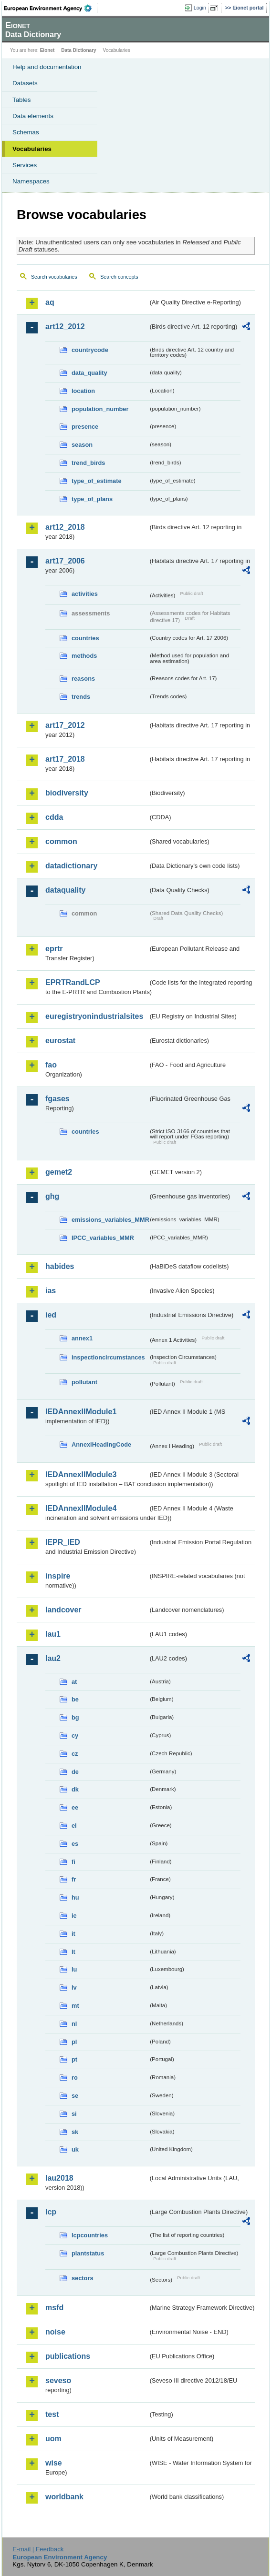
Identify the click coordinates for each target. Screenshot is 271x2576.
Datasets (25, 83)
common (61, 841)
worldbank (64, 2497)
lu (74, 1969)
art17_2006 (65, 561)
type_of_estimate (97, 480)
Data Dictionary (78, 50)
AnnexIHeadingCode (101, 1444)
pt (74, 2059)
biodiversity (66, 793)
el (74, 1825)
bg (75, 1717)
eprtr (54, 949)
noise (55, 2332)
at (74, 1681)
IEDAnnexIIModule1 (80, 1412)
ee (75, 1807)
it (73, 1933)
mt (75, 2005)
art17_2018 (65, 759)
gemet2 (58, 1172)
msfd (54, 2308)
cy (75, 1735)
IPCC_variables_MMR (103, 1237)
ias (50, 1291)
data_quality (89, 372)
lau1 (53, 1634)
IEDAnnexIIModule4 (80, 1508)
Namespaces (31, 181)
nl (74, 2023)
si (74, 2113)
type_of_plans (92, 499)
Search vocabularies (54, 277)
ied (50, 1315)
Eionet (47, 50)
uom (53, 2439)
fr (74, 1879)
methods (84, 655)
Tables (21, 99)
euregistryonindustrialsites (94, 1016)
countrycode (90, 349)
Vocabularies (32, 148)
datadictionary (71, 866)
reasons (83, 678)
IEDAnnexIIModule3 (80, 1474)
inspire (57, 1576)
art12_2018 (65, 527)
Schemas (25, 132)
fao (51, 1065)
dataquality (65, 890)
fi (73, 1861)
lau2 (53, 1658)
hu (75, 1897)
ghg (52, 1196)
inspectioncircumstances (108, 1357)
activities (85, 593)
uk (75, 2149)
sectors (83, 2278)
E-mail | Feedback (37, 2549)
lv (74, 1987)
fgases (57, 1099)
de (75, 1771)
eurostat (60, 1040)
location (83, 390)
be (75, 1699)
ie (74, 1915)
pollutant (84, 1382)
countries (85, 638)
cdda (54, 817)
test (52, 2414)
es (75, 1843)
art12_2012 (65, 326)
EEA (50, 8)
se (75, 2095)
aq (49, 302)
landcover (63, 1610)
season (82, 444)
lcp (50, 2212)
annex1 (82, 1338)
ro (75, 2077)
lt (73, 1951)
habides (59, 1266)
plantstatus (88, 2253)
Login (200, 7)
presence (85, 426)
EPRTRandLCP (72, 982)
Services (24, 165)
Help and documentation (47, 66)
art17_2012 (65, 725)
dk (75, 1789)
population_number (100, 409)
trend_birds (88, 462)
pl (74, 2041)
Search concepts (119, 277)
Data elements (32, 116)
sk (75, 2131)
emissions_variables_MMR (110, 1219)
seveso (58, 2380)
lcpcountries (90, 2235)
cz (75, 1753)
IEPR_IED (62, 1542)
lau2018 (59, 2178)
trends (81, 696)
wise (53, 2463)
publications (67, 2356)
